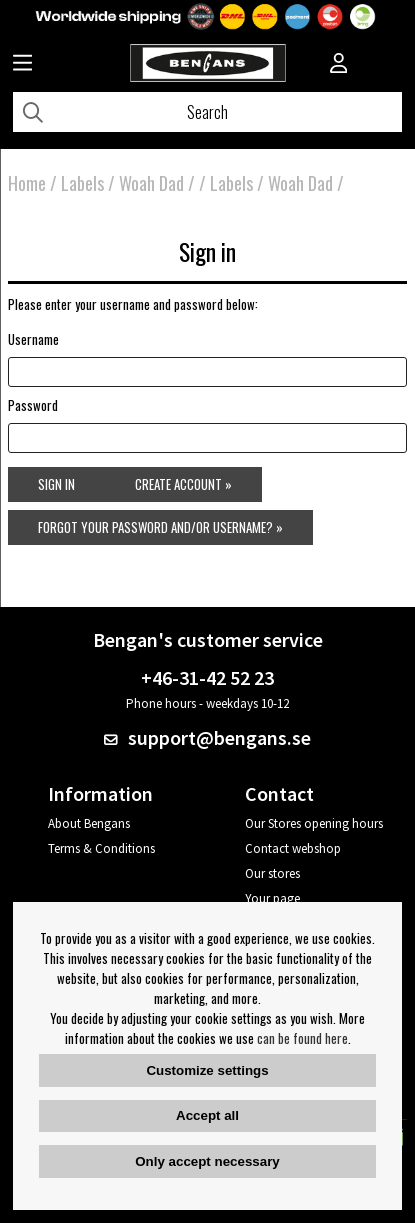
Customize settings (207, 1070)
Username (33, 339)
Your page (272, 898)
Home (27, 183)
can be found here (302, 1038)
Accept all (207, 1115)
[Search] (207, 112)
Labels (82, 183)
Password (33, 405)
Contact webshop (293, 848)
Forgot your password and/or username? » (160, 527)
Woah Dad (151, 183)
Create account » (183, 484)
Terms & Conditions (101, 848)
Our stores (272, 873)
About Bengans (89, 823)
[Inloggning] (339, 65)
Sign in (56, 484)
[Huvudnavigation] (22, 65)
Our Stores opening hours (314, 823)
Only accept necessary (207, 1161)
